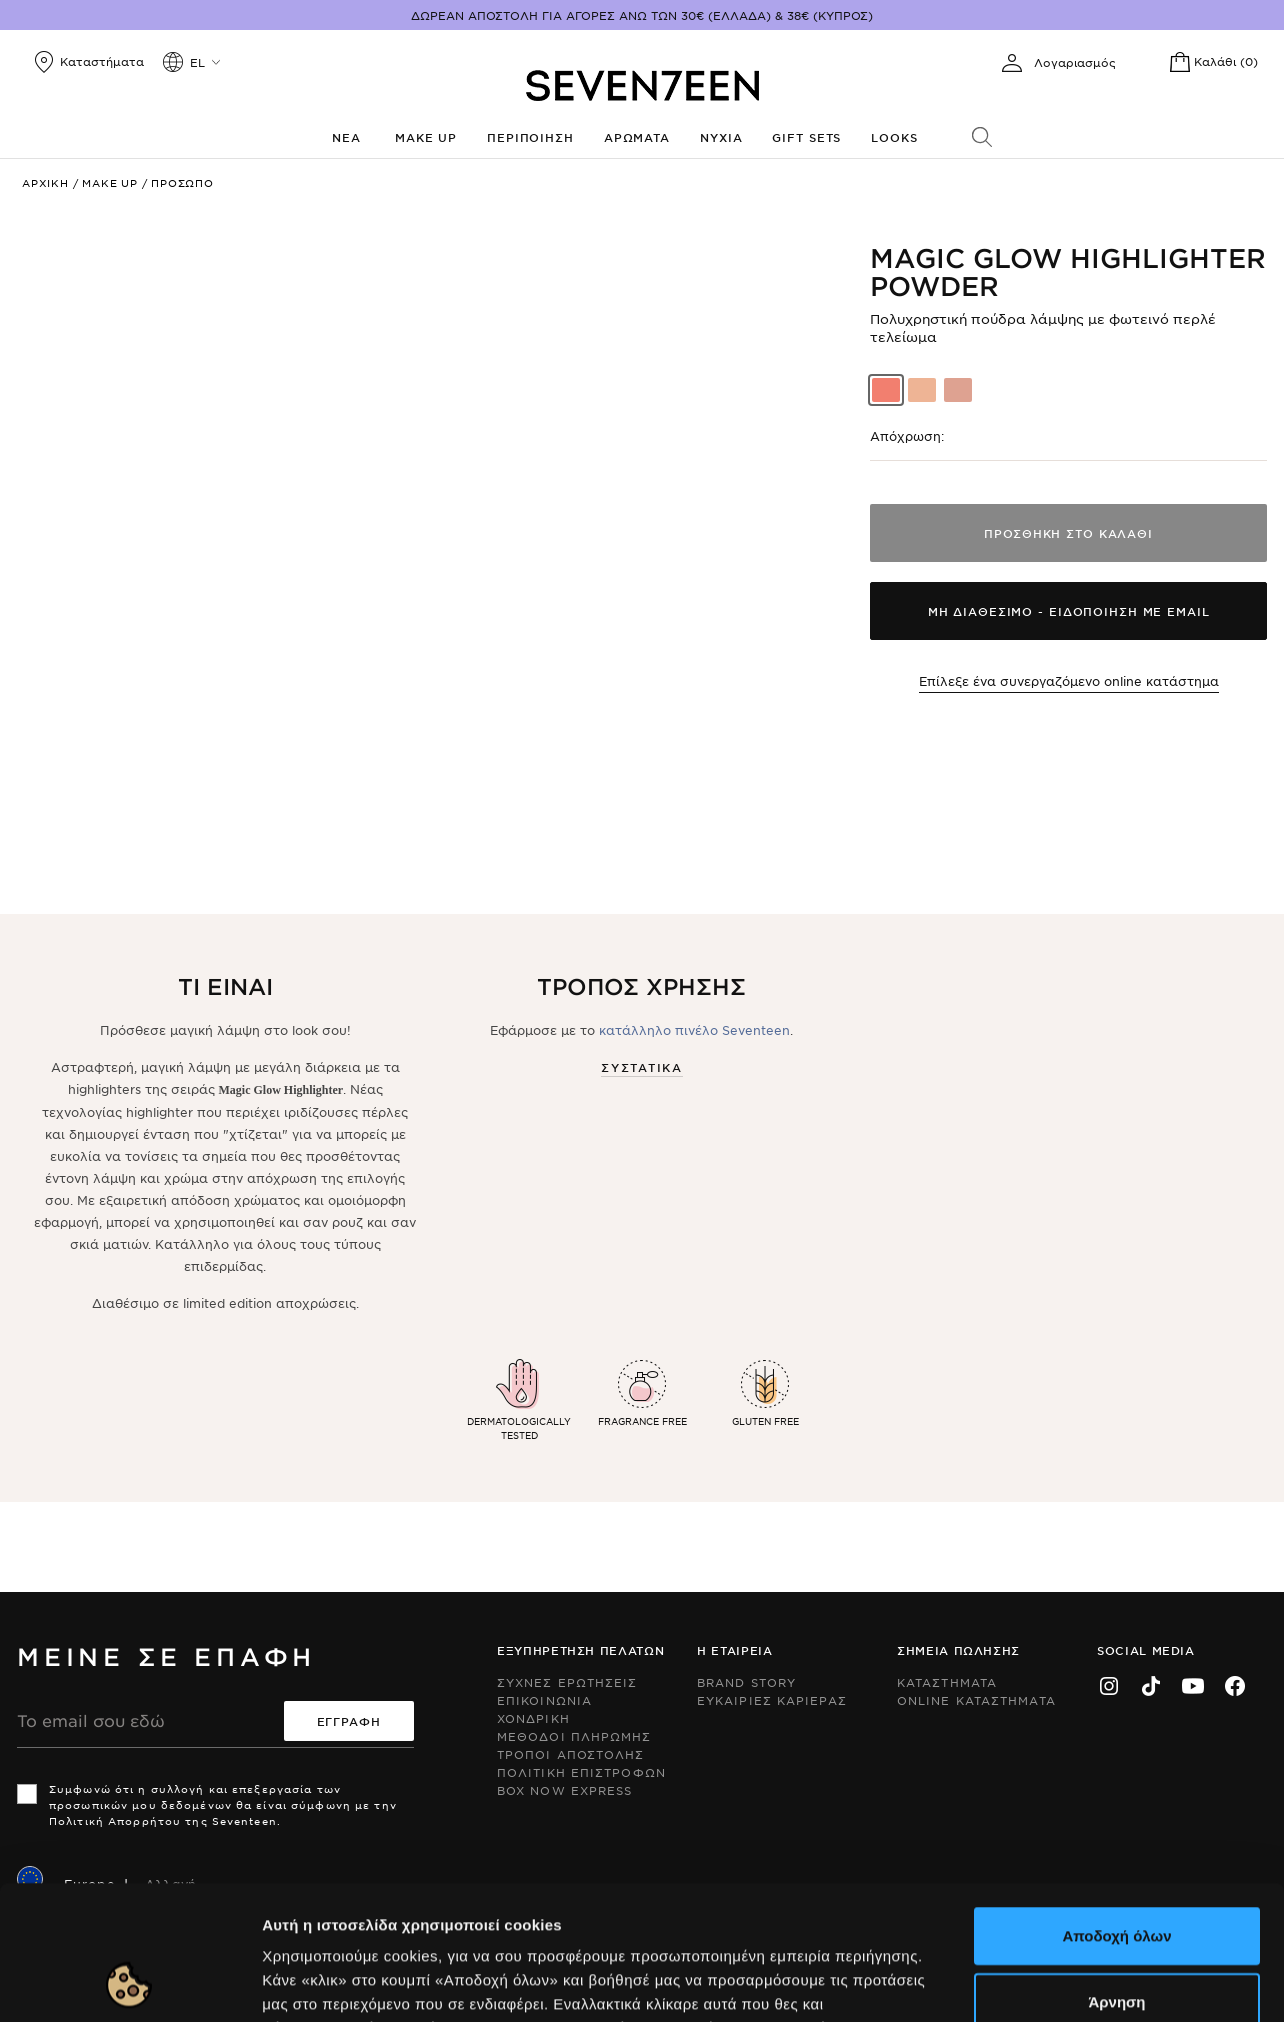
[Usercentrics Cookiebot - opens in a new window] (129, 1983)
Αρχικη (45, 182)
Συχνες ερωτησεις (567, 1682)
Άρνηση (1116, 1875)
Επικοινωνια (544, 1700)
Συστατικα (642, 1067)
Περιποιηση (530, 137)
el (197, 62)
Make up (426, 137)
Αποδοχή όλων (1116, 1809)
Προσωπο (182, 182)
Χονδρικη (533, 1718)
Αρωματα (637, 137)
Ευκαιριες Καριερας (772, 1700)
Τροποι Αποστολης (571, 1754)
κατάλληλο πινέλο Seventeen (694, 1030)
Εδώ (481, 1901)
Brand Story (746, 1682)
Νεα (346, 137)
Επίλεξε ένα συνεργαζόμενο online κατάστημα (1069, 681)
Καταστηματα (947, 1682)
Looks (894, 137)
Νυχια (721, 137)
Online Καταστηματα (976, 1700)
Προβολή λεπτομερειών (1088, 1982)
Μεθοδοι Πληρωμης (574, 1736)
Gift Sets (806, 137)
